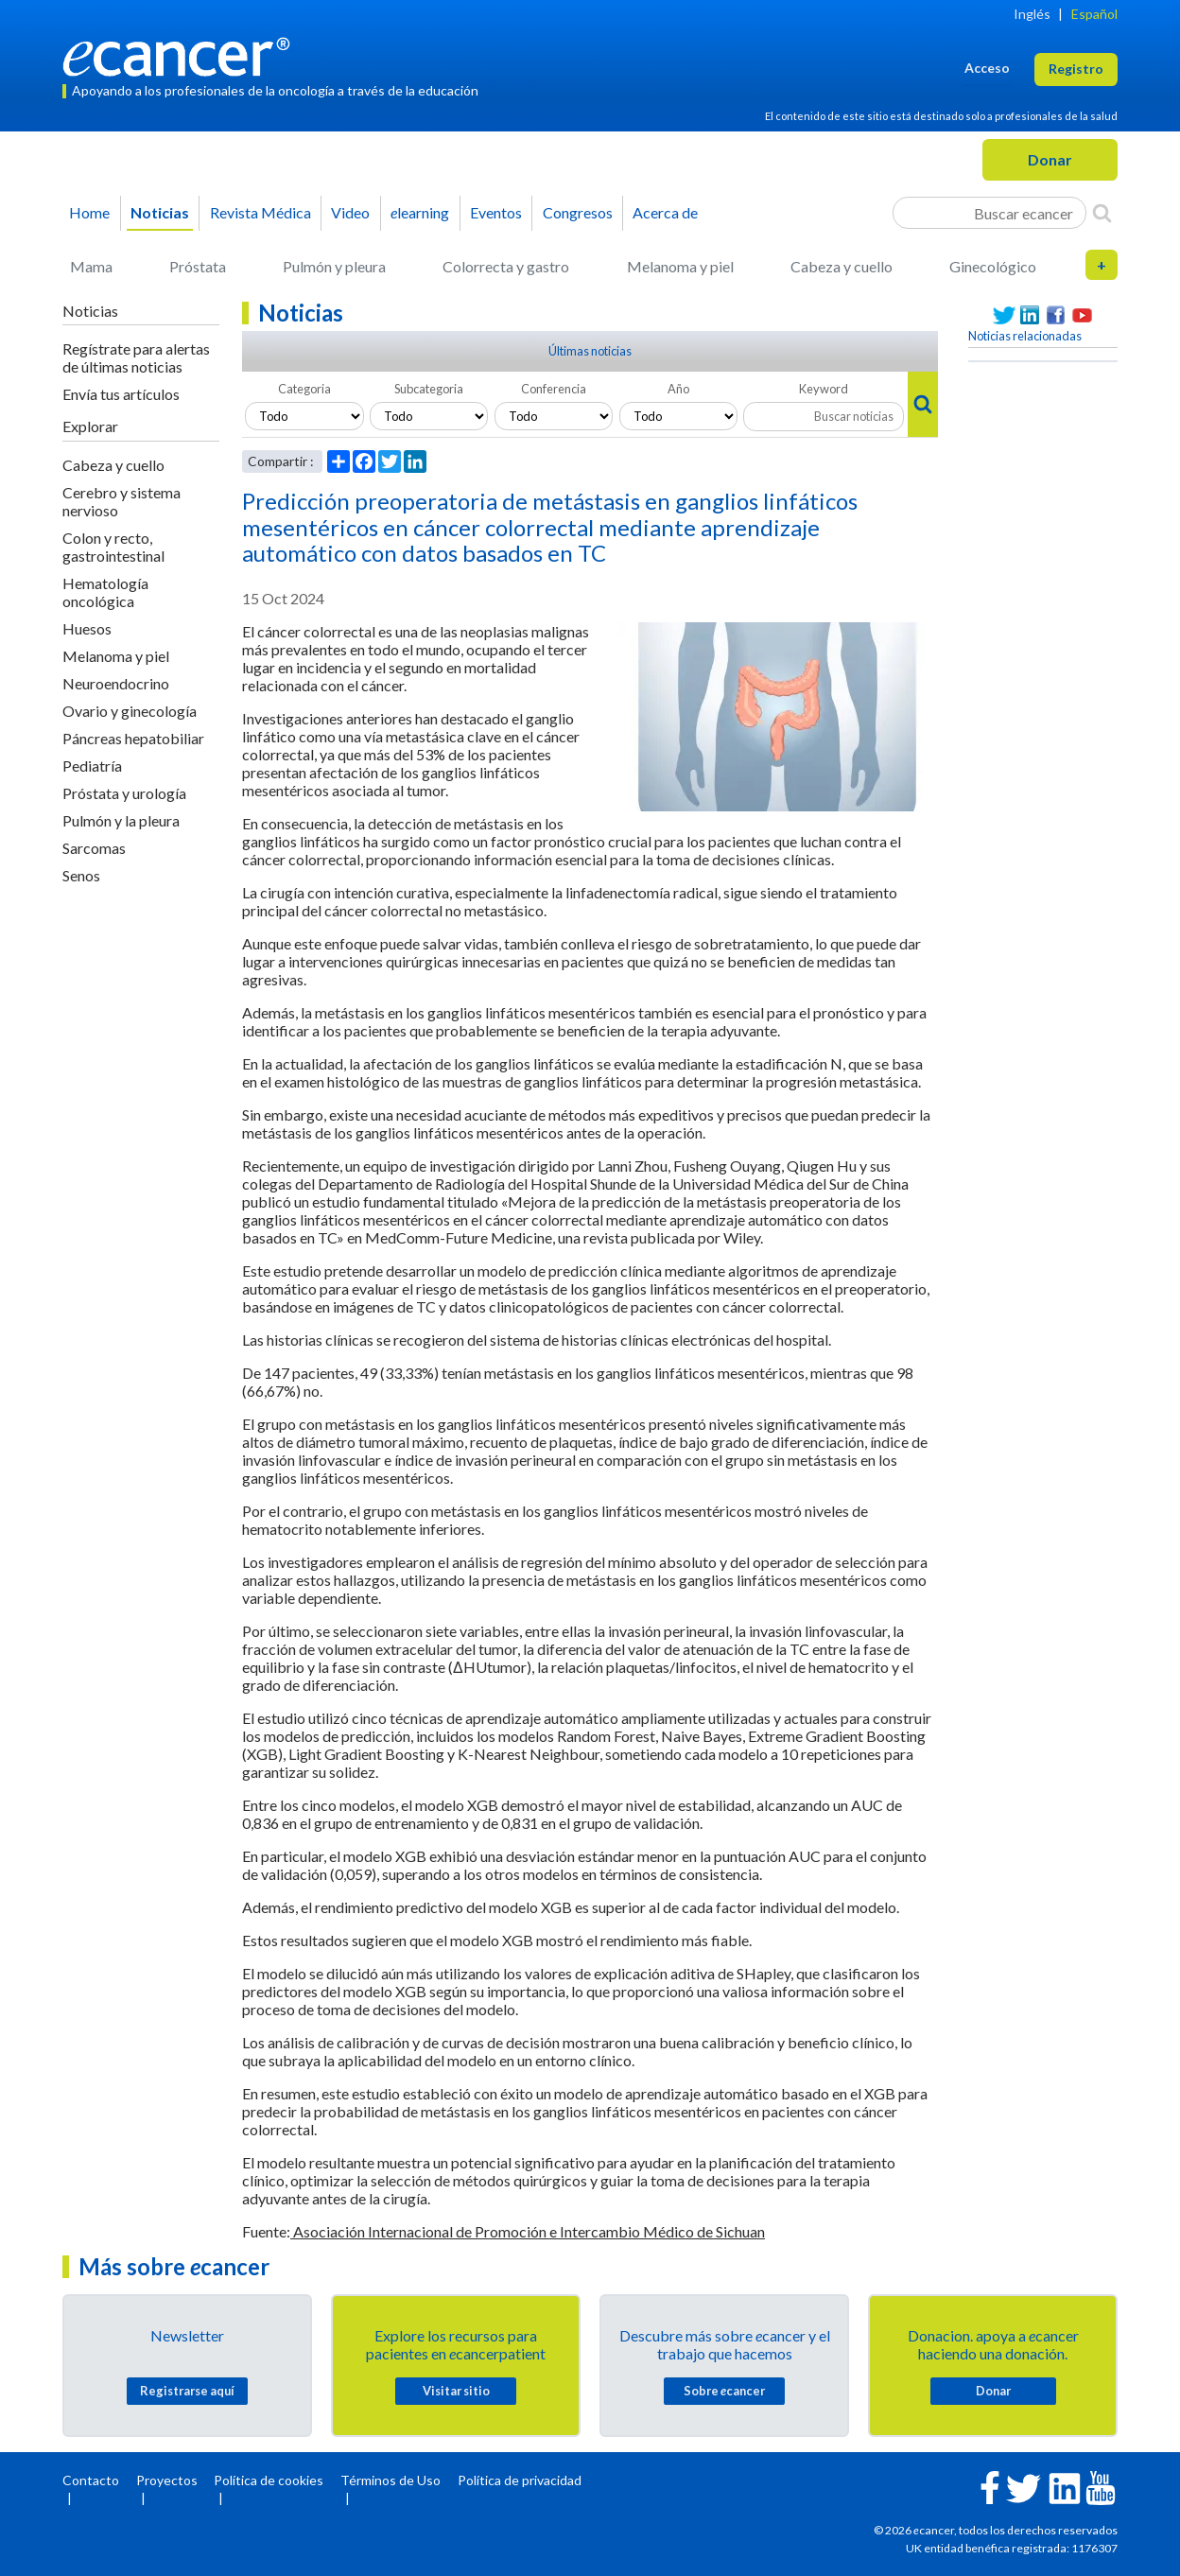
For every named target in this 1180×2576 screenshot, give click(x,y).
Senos (81, 875)
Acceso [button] (987, 68)
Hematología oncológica (105, 592)
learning (419, 212)
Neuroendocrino (115, 683)
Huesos (87, 628)
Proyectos (167, 2480)
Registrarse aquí (187, 2390)
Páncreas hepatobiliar (133, 738)
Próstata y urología (124, 793)
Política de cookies (268, 2480)
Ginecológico (992, 266)
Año (678, 388)
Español (1094, 14)
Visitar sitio (456, 2390)
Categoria (304, 388)
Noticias (159, 212)
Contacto (90, 2480)
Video (350, 212)
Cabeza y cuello (841, 266)
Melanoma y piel (680, 266)
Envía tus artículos (121, 394)
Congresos (578, 212)
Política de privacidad (519, 2480)
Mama (91, 266)
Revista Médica (260, 212)
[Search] (1102, 213)
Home (89, 212)
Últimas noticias (590, 350)
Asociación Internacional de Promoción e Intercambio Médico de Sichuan (527, 2231)
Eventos (496, 212)
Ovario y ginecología (129, 711)
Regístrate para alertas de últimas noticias (136, 357)
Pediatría (92, 766)
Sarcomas (94, 848)
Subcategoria (428, 388)
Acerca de (665, 212)
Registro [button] (1076, 69)
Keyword (823, 388)
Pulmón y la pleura (121, 820)
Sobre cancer (724, 2390)
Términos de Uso (390, 2480)
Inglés (1032, 14)
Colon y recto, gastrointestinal (113, 547)
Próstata (197, 266)
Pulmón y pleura (334, 266)
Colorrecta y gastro (505, 266)
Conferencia (553, 388)
